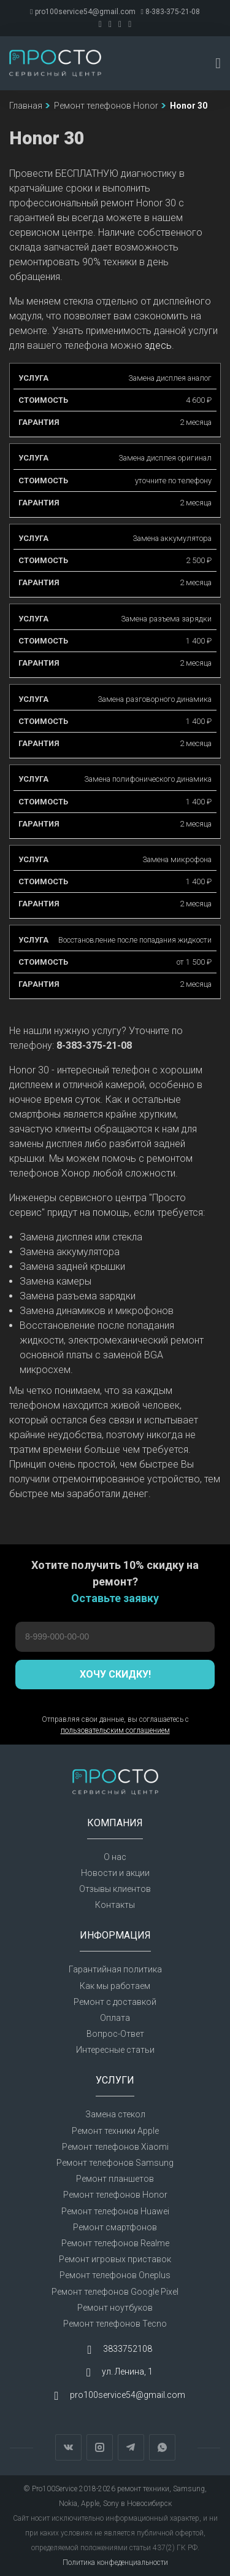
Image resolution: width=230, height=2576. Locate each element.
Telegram (131, 2447)
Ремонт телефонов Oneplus (115, 2275)
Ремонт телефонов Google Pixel (115, 2292)
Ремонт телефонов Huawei (115, 2211)
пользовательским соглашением (115, 1730)
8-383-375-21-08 (170, 11)
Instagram (99, 2447)
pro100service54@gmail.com (82, 11)
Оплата (115, 2018)
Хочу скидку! (115, 1674)
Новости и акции (115, 1873)
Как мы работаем (115, 1986)
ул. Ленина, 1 (127, 2372)
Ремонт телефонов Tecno (115, 2324)
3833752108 (127, 2349)
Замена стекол (115, 2114)
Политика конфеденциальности (115, 2562)
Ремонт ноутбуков (115, 2308)
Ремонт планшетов (115, 2179)
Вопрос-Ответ (115, 2034)
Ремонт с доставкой (115, 2002)
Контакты (115, 1905)
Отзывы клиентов (115, 1889)
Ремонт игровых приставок (115, 2259)
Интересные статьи (115, 2050)
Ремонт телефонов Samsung (115, 2163)
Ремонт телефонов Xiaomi (115, 2147)
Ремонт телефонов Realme (115, 2243)
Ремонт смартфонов (115, 2227)
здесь (158, 345)
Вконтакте (68, 2447)
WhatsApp (162, 2447)
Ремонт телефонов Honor (115, 2195)
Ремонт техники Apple (115, 2131)
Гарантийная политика (115, 1969)
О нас (115, 1857)
